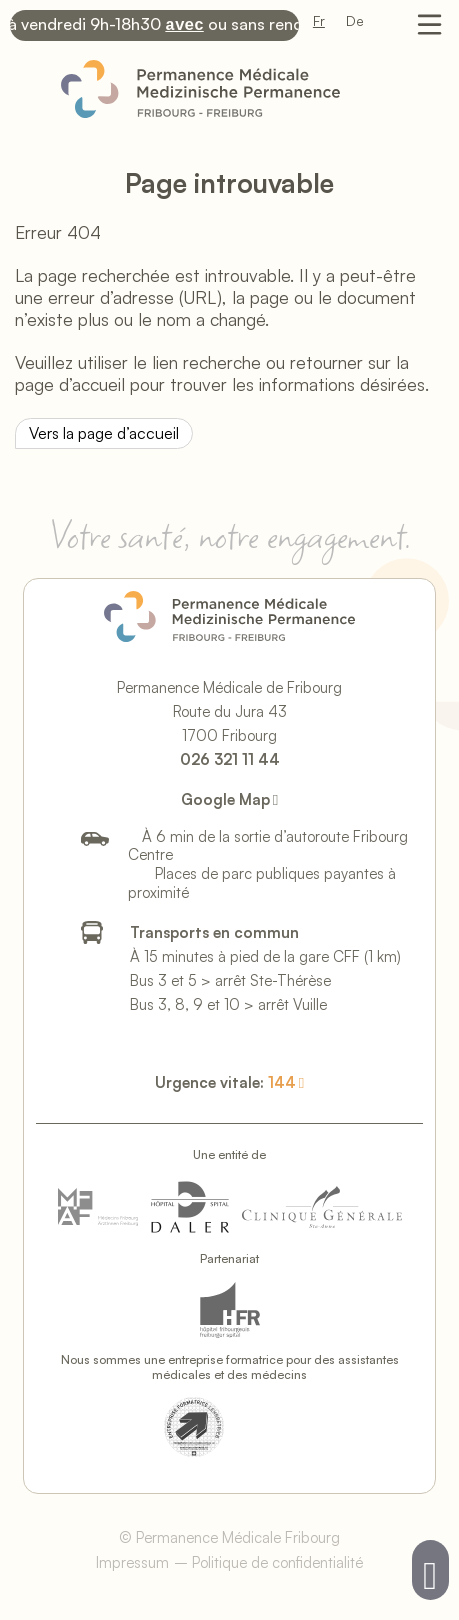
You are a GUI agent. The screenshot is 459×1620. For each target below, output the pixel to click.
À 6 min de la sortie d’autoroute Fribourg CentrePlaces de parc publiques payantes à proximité (268, 862)
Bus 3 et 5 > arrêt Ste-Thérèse (230, 978)
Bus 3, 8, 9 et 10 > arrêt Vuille (228, 1002)
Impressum (132, 1560)
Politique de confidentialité (277, 1560)
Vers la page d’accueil (104, 431)
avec (189, 24)
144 (282, 1080)
